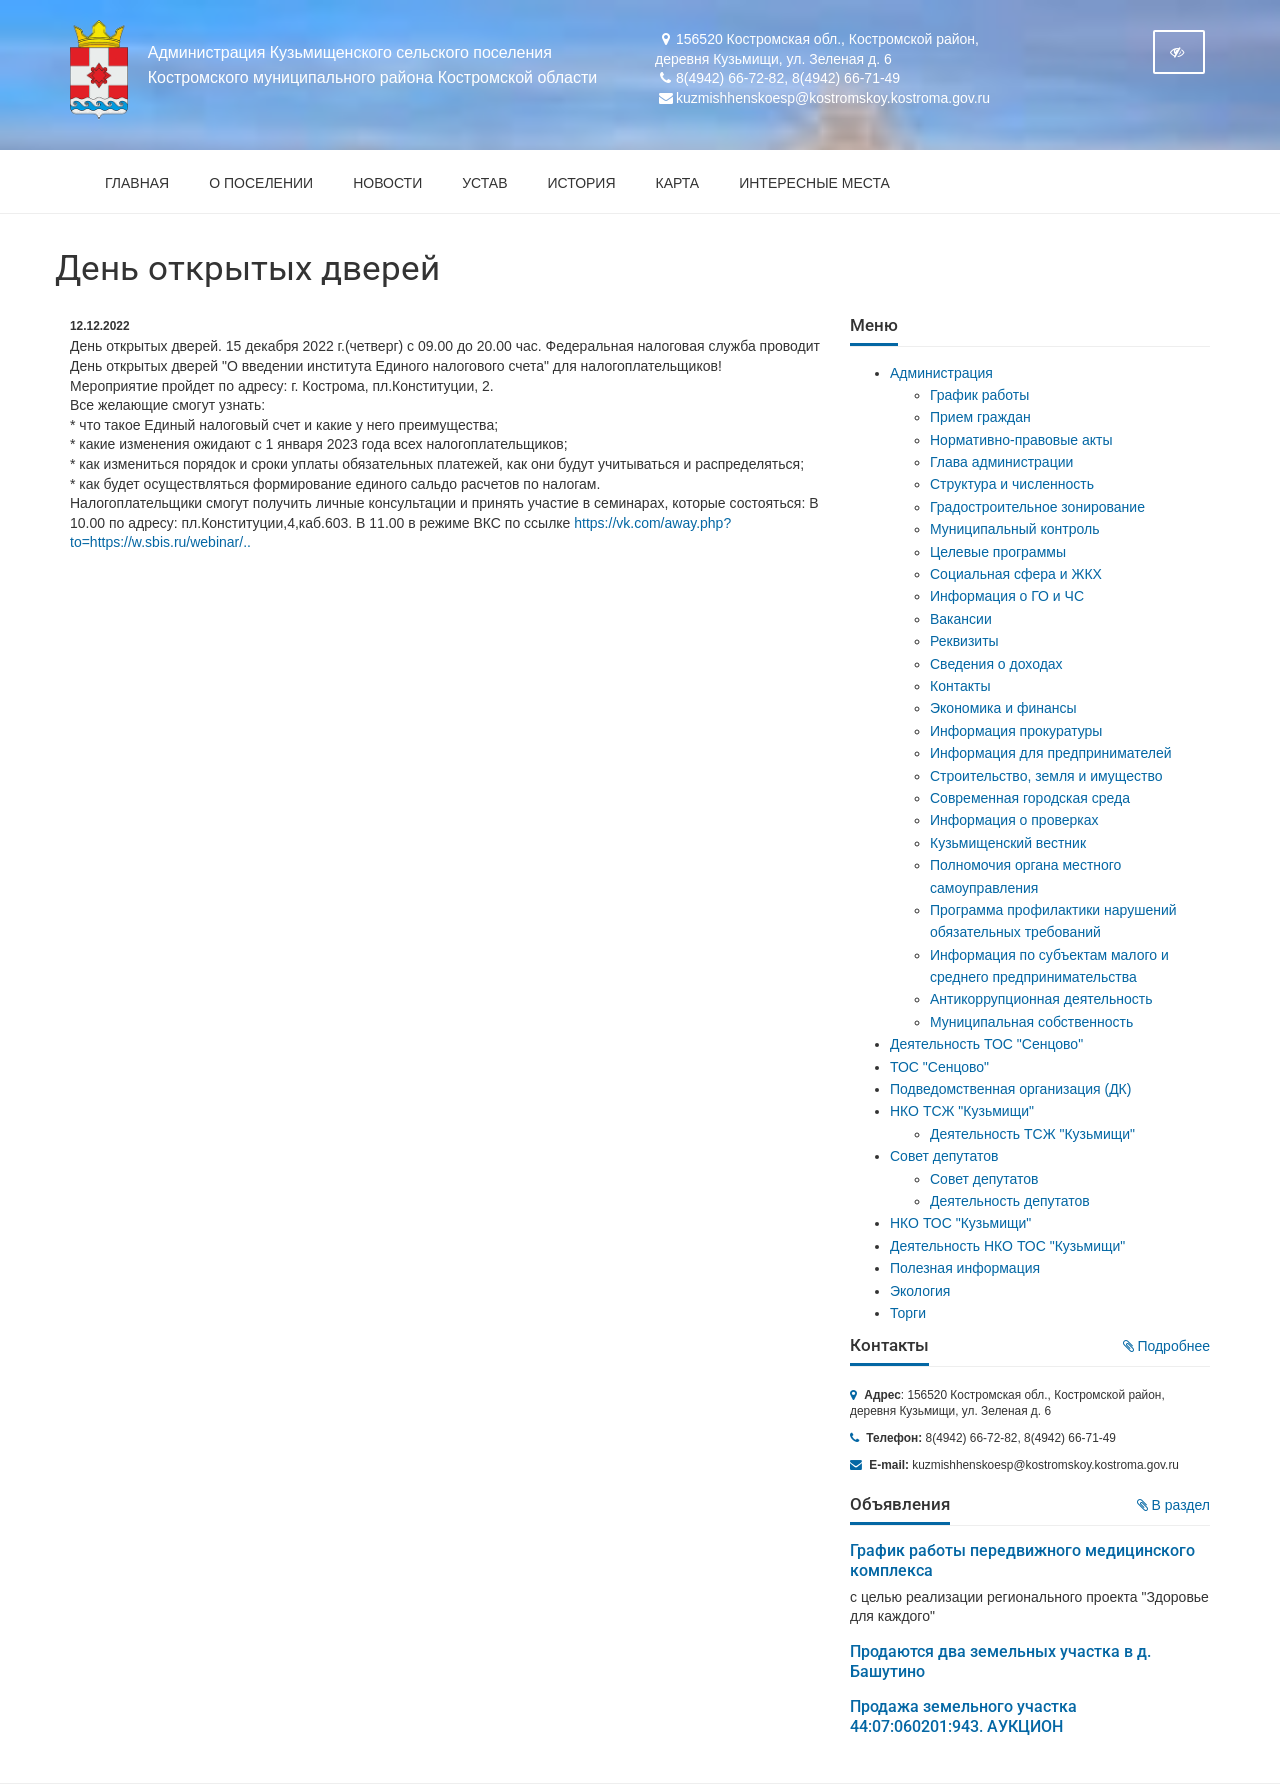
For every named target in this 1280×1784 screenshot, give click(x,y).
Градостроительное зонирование (1037, 507)
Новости (387, 183)
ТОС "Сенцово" (939, 1067)
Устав (484, 183)
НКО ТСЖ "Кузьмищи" (962, 1111)
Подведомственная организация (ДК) (1010, 1089)
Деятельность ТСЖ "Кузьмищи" (1032, 1134)
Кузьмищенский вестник (1008, 843)
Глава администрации (1001, 462)
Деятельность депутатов (1010, 1201)
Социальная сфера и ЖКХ (1016, 574)
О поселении (261, 183)
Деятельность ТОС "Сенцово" (986, 1044)
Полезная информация (965, 1268)
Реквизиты (964, 641)
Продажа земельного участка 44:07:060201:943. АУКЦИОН (963, 1716)
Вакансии (961, 619)
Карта (678, 183)
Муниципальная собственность (1031, 1022)
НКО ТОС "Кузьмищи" (960, 1223)
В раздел (1173, 1505)
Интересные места (814, 183)
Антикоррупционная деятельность (1041, 999)
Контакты (960, 686)
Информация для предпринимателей (1051, 753)
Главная (137, 183)
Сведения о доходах (996, 664)
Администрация (941, 373)
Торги (908, 1313)
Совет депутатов (944, 1156)
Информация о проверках (1014, 820)
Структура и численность (1012, 484)
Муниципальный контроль (1014, 529)
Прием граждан (980, 417)
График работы (979, 395)
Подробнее (1167, 1346)
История (582, 183)
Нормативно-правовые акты (1021, 440)
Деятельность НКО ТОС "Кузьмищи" (1007, 1246)
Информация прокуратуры (1016, 731)
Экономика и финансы (1003, 708)
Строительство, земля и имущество (1046, 776)
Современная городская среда (1030, 798)
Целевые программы (998, 552)
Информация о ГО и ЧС (1007, 596)
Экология (920, 1291)
